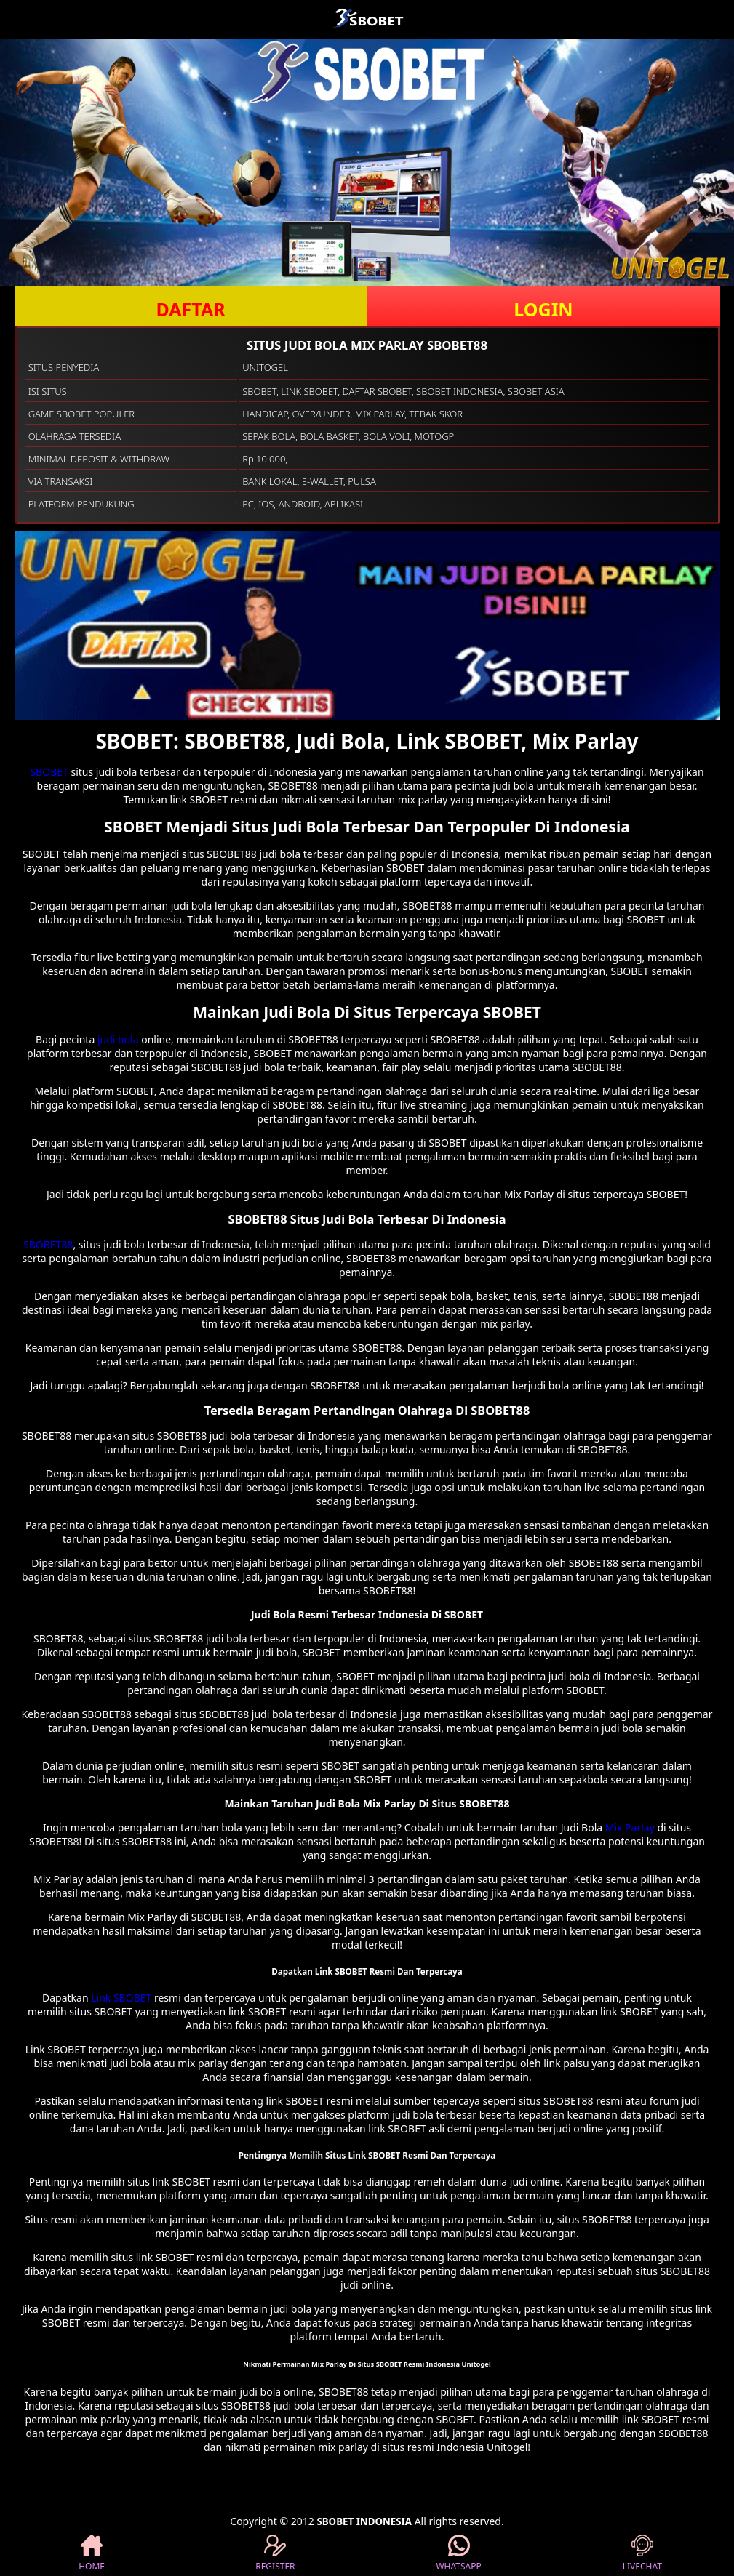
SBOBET (49, 772)
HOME (92, 2553)
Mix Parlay (630, 1827)
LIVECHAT (642, 2553)
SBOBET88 (48, 1244)
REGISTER (275, 2553)
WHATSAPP (458, 2553)
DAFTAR (190, 309)
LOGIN (543, 309)
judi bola (118, 1039)
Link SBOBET (121, 1998)
